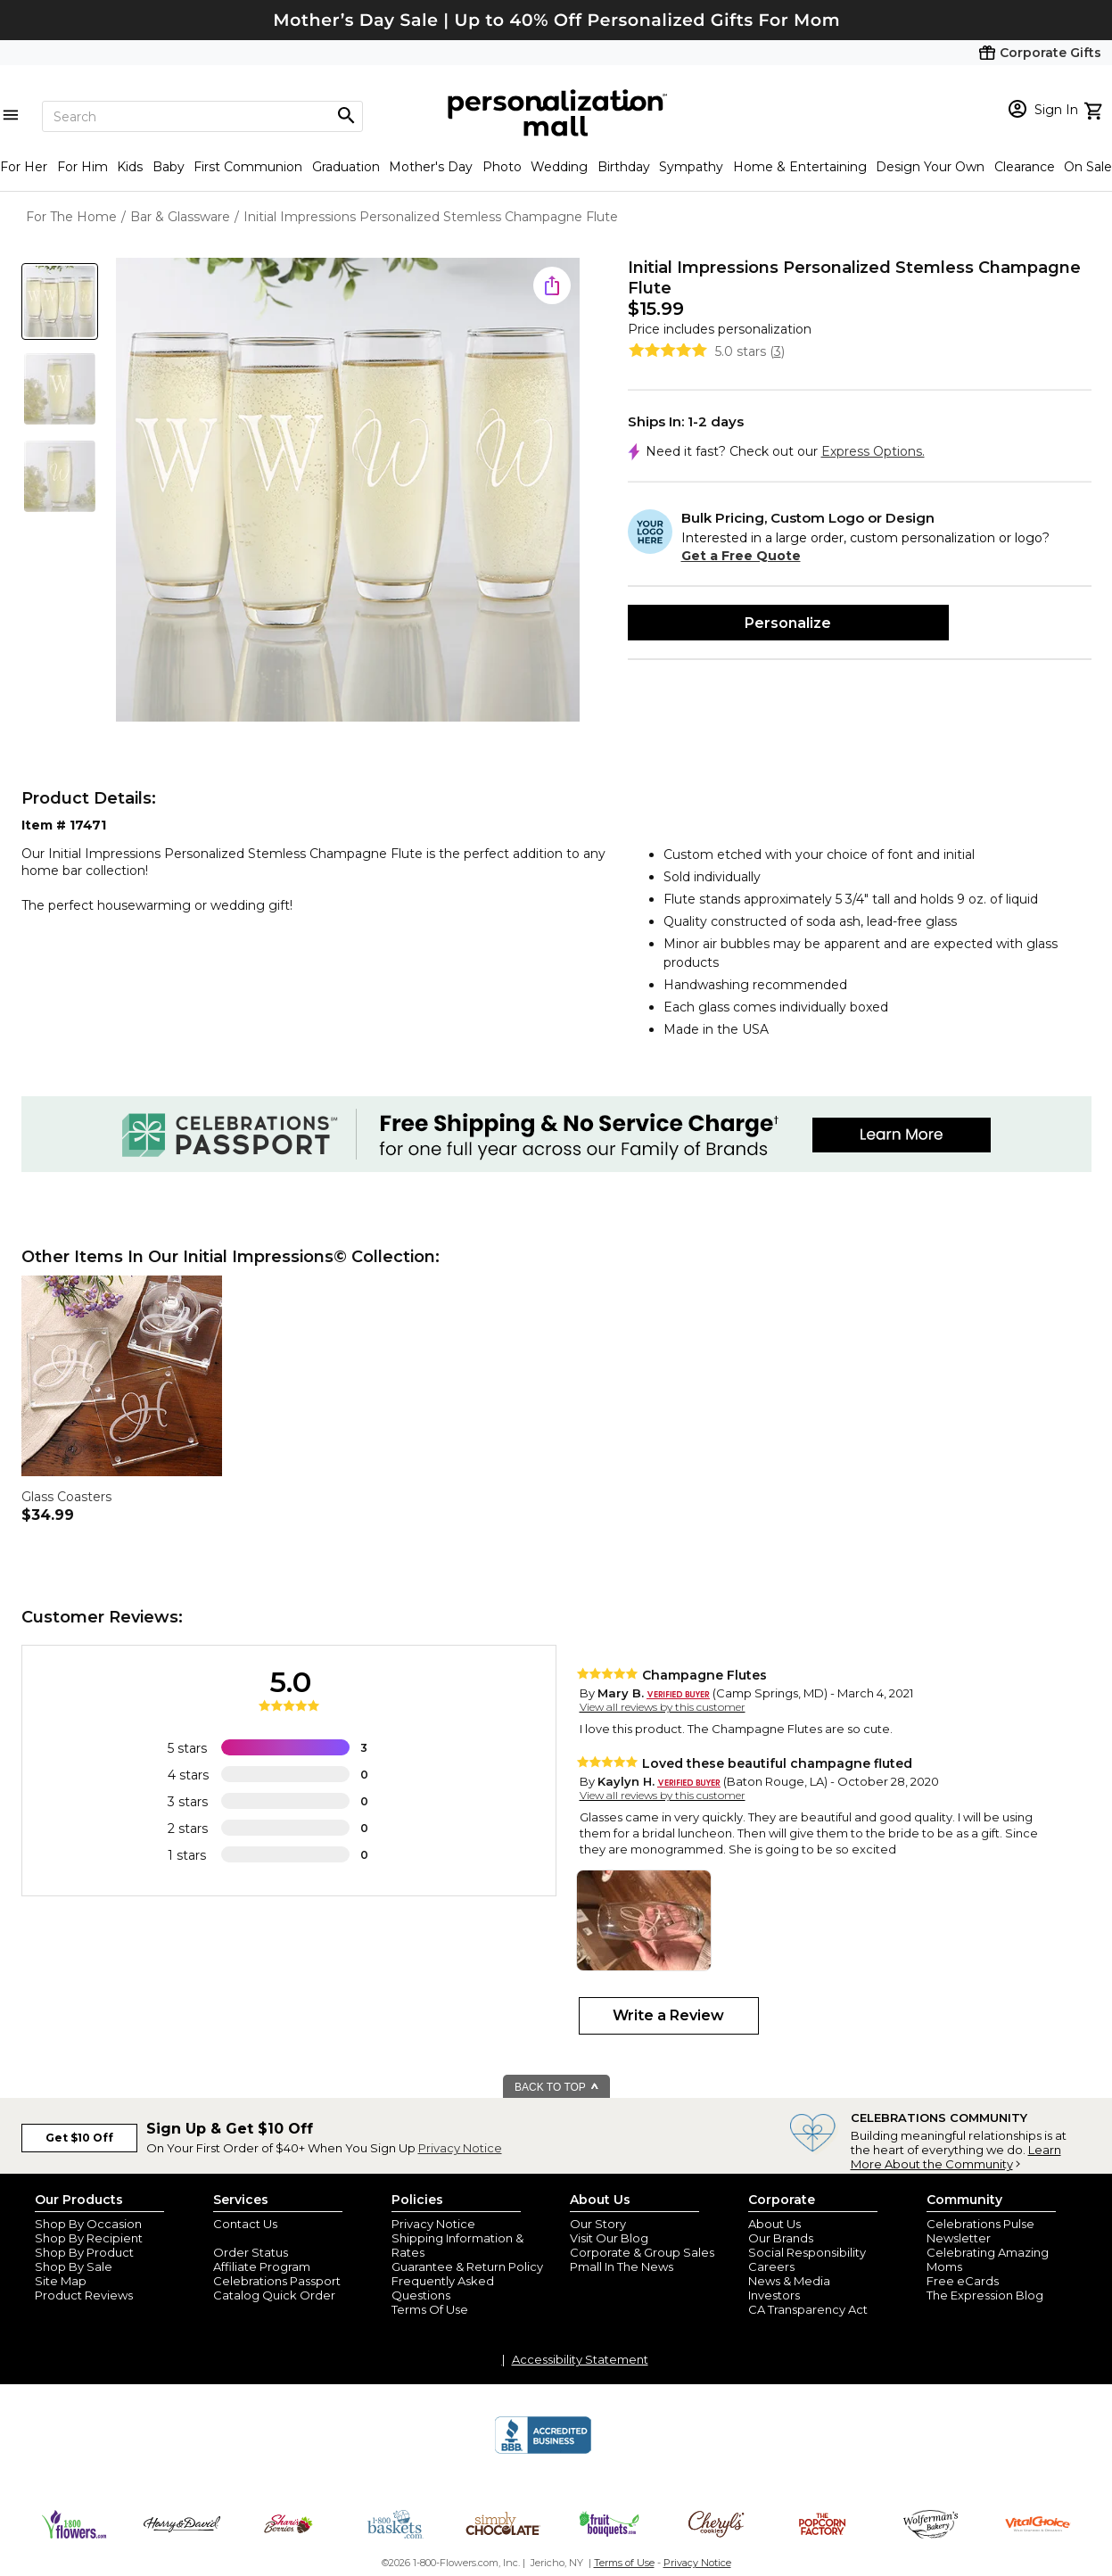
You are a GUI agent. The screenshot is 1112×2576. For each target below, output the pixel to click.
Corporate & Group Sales (642, 2252)
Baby (168, 167)
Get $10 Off (79, 2137)
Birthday (623, 167)
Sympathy (691, 167)
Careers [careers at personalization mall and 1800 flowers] (771, 2266)
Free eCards (963, 2281)
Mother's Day (431, 167)
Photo (502, 167)
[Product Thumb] (59, 301)
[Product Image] (348, 491)
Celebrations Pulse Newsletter (980, 2231)
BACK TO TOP (557, 2087)
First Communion (248, 167)
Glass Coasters (66, 1497)
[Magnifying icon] (346, 116)
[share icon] (552, 285)
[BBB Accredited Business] (543, 2451)
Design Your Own (930, 167)
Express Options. (873, 451)
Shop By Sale (73, 2266)
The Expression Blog (985, 2295)
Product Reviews (84, 2295)
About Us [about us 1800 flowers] (774, 2224)
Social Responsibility (807, 2252)
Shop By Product (84, 2252)
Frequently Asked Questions (442, 2288)
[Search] (202, 116)
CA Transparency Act (808, 2309)
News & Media (789, 2281)
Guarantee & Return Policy (467, 2266)
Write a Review (668, 2015)
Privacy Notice (460, 2148)
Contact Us (245, 2224)
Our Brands (780, 2238)
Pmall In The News (621, 2266)
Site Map (60, 2281)
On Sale (1088, 167)
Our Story (598, 2224)
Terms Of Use (429, 2309)
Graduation (346, 167)
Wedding (559, 167)
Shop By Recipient (89, 2238)
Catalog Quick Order (274, 2295)
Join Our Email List (265, 2238)
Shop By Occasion (88, 2224)
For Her (23, 167)
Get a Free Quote (741, 556)
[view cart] (1095, 109)
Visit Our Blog (609, 2238)
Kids (130, 167)
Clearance (1024, 167)
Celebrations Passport (277, 2281)
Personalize (788, 623)
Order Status (250, 2252)
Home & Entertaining (800, 167)
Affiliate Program (261, 2266)
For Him (82, 167)
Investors (774, 2295)
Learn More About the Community (956, 2157)
